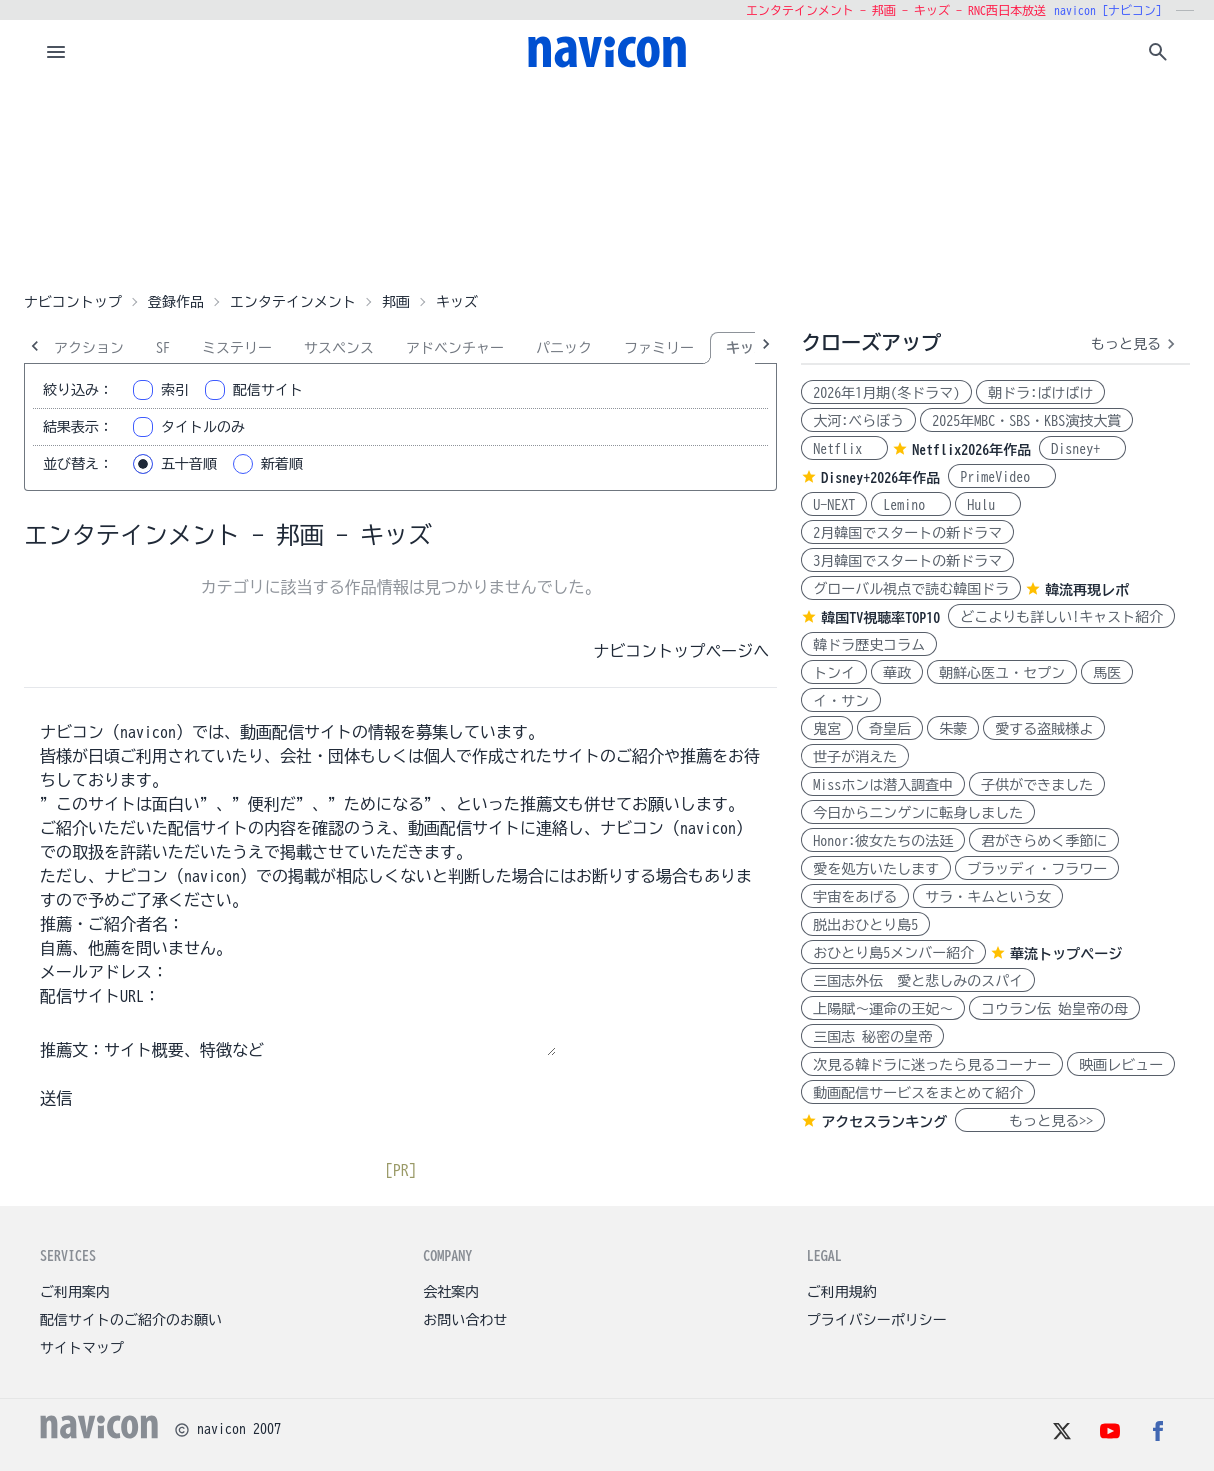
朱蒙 (953, 729)
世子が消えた (855, 757)
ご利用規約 (842, 1292)
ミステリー (237, 348)
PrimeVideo (1002, 477)
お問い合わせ (465, 1320)
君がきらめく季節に (1044, 841)
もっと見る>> (1030, 1121)
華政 (897, 673)
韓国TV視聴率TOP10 (880, 618)
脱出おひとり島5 (865, 925)
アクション (89, 348)
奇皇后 (890, 729)
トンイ (834, 673)
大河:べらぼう (858, 421)
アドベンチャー (455, 348)
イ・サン (841, 701)
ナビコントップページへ (681, 651)
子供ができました (1037, 785)
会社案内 (451, 1292)
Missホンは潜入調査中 (883, 785)
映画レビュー (1121, 1065)
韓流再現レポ (1087, 590)
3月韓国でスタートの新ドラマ (907, 561)
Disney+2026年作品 (880, 478)
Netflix (844, 449)
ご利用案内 (75, 1292)
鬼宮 (827, 729)
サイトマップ (82, 1348)
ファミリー (659, 348)
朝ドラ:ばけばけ (1040, 393)
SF (163, 348)
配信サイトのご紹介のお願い (131, 1320)
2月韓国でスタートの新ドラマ (907, 533)
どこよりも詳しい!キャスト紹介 (1061, 617)
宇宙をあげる (855, 897)
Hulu (988, 505)
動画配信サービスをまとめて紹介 (918, 1093)
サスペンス (339, 348)
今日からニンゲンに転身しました (918, 813)
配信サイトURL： (100, 996)
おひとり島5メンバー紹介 (893, 953)
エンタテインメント (293, 302)
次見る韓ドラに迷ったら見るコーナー (932, 1065)
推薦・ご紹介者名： (112, 924)
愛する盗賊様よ (1044, 729)
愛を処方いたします (876, 869)
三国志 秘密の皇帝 (872, 1037)
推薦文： (72, 1050)
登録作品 (176, 302)
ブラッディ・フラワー (1037, 869)
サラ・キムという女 (988, 897)
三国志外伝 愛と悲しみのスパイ (918, 981)
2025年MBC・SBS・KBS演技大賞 (1026, 421)
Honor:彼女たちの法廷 (883, 841)
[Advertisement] (607, 184)
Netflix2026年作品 (971, 450)
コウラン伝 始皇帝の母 (1054, 1009)
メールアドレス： (104, 972)
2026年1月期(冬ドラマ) (886, 393)
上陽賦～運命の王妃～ (883, 1009)
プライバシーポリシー (877, 1320)
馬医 (1107, 673)
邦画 (396, 302)
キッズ (747, 348)
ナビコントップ (73, 302)
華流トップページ (1066, 954)
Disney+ (1082, 449)
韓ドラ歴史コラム (869, 645)
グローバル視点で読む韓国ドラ (911, 589)
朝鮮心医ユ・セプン (1002, 673)
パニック (564, 348)
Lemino (911, 505)
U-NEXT (834, 505)
